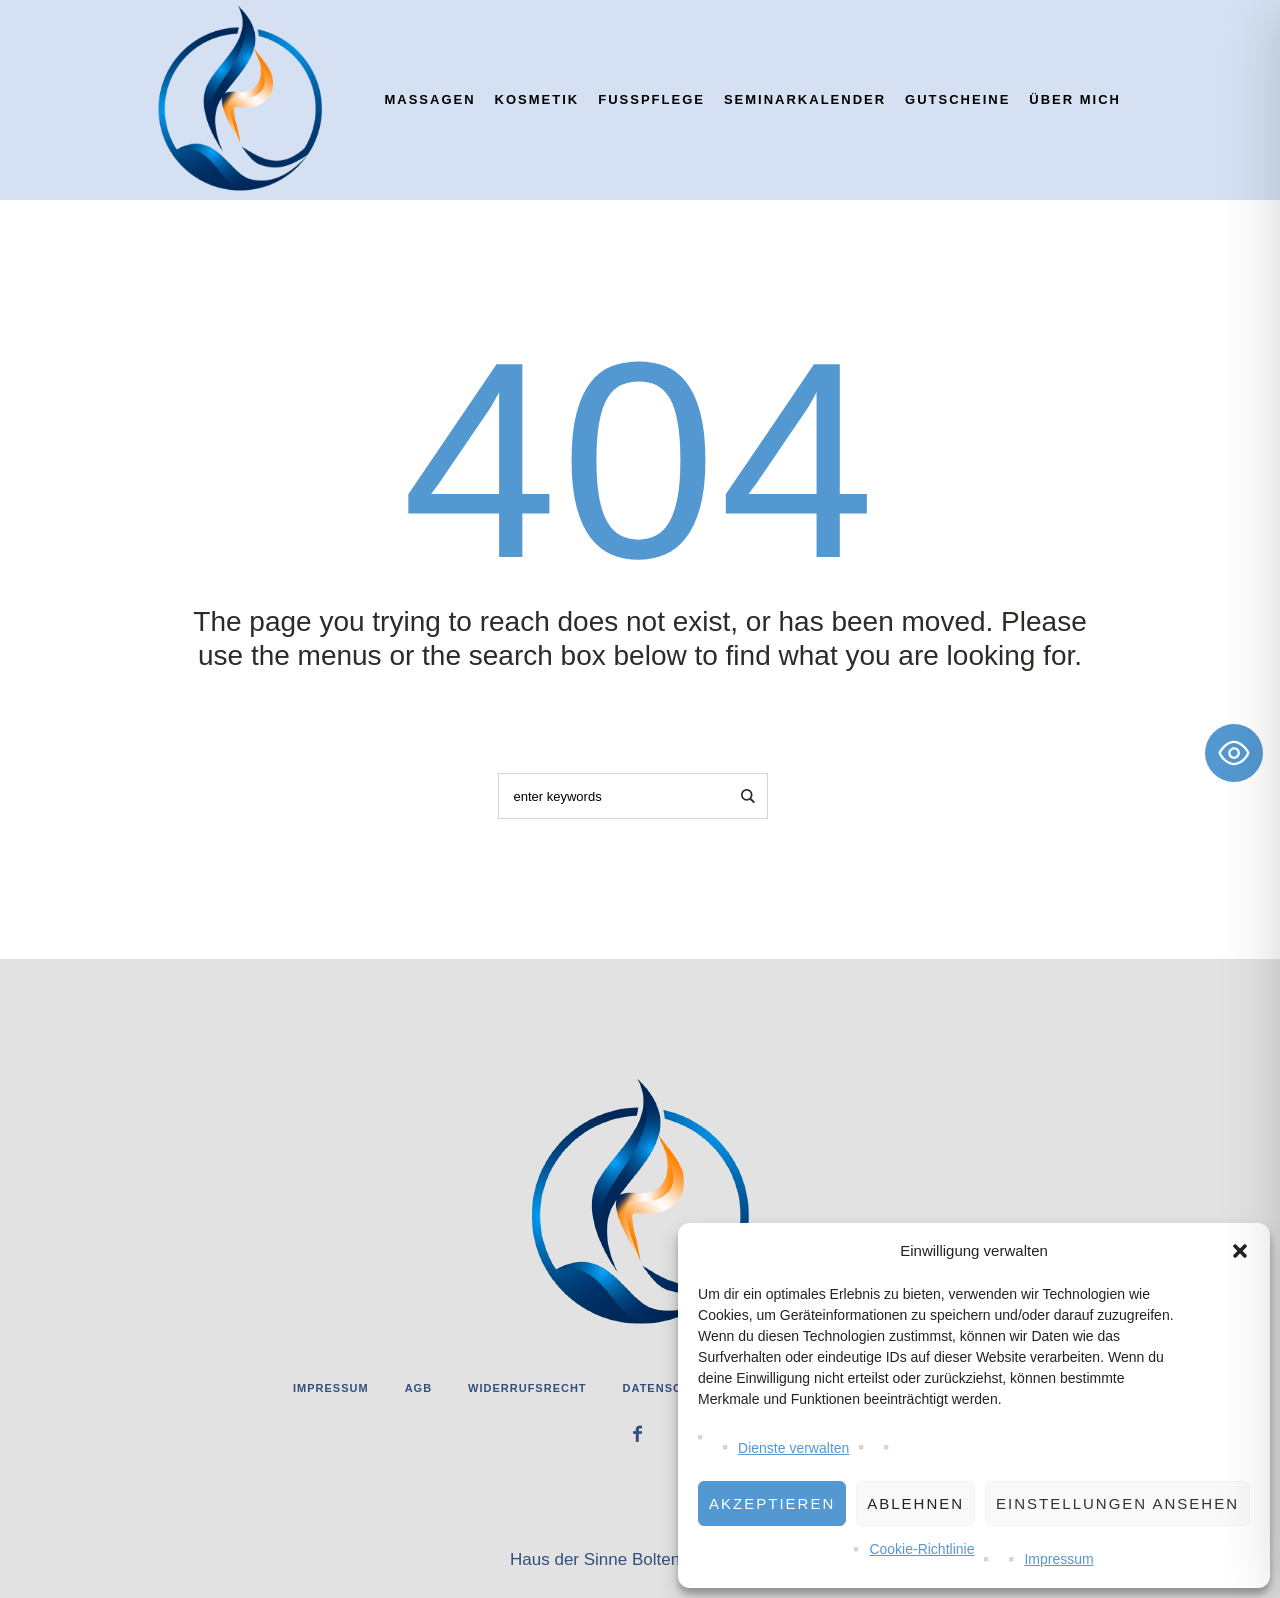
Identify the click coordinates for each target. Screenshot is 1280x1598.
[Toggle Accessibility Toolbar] (1234, 753)
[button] (1240, 1251)
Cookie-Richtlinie (921, 1549)
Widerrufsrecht (527, 1388)
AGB (418, 1388)
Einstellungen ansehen (1117, 1503)
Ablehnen (915, 1503)
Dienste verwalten (793, 1448)
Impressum (1058, 1559)
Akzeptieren (772, 1503)
